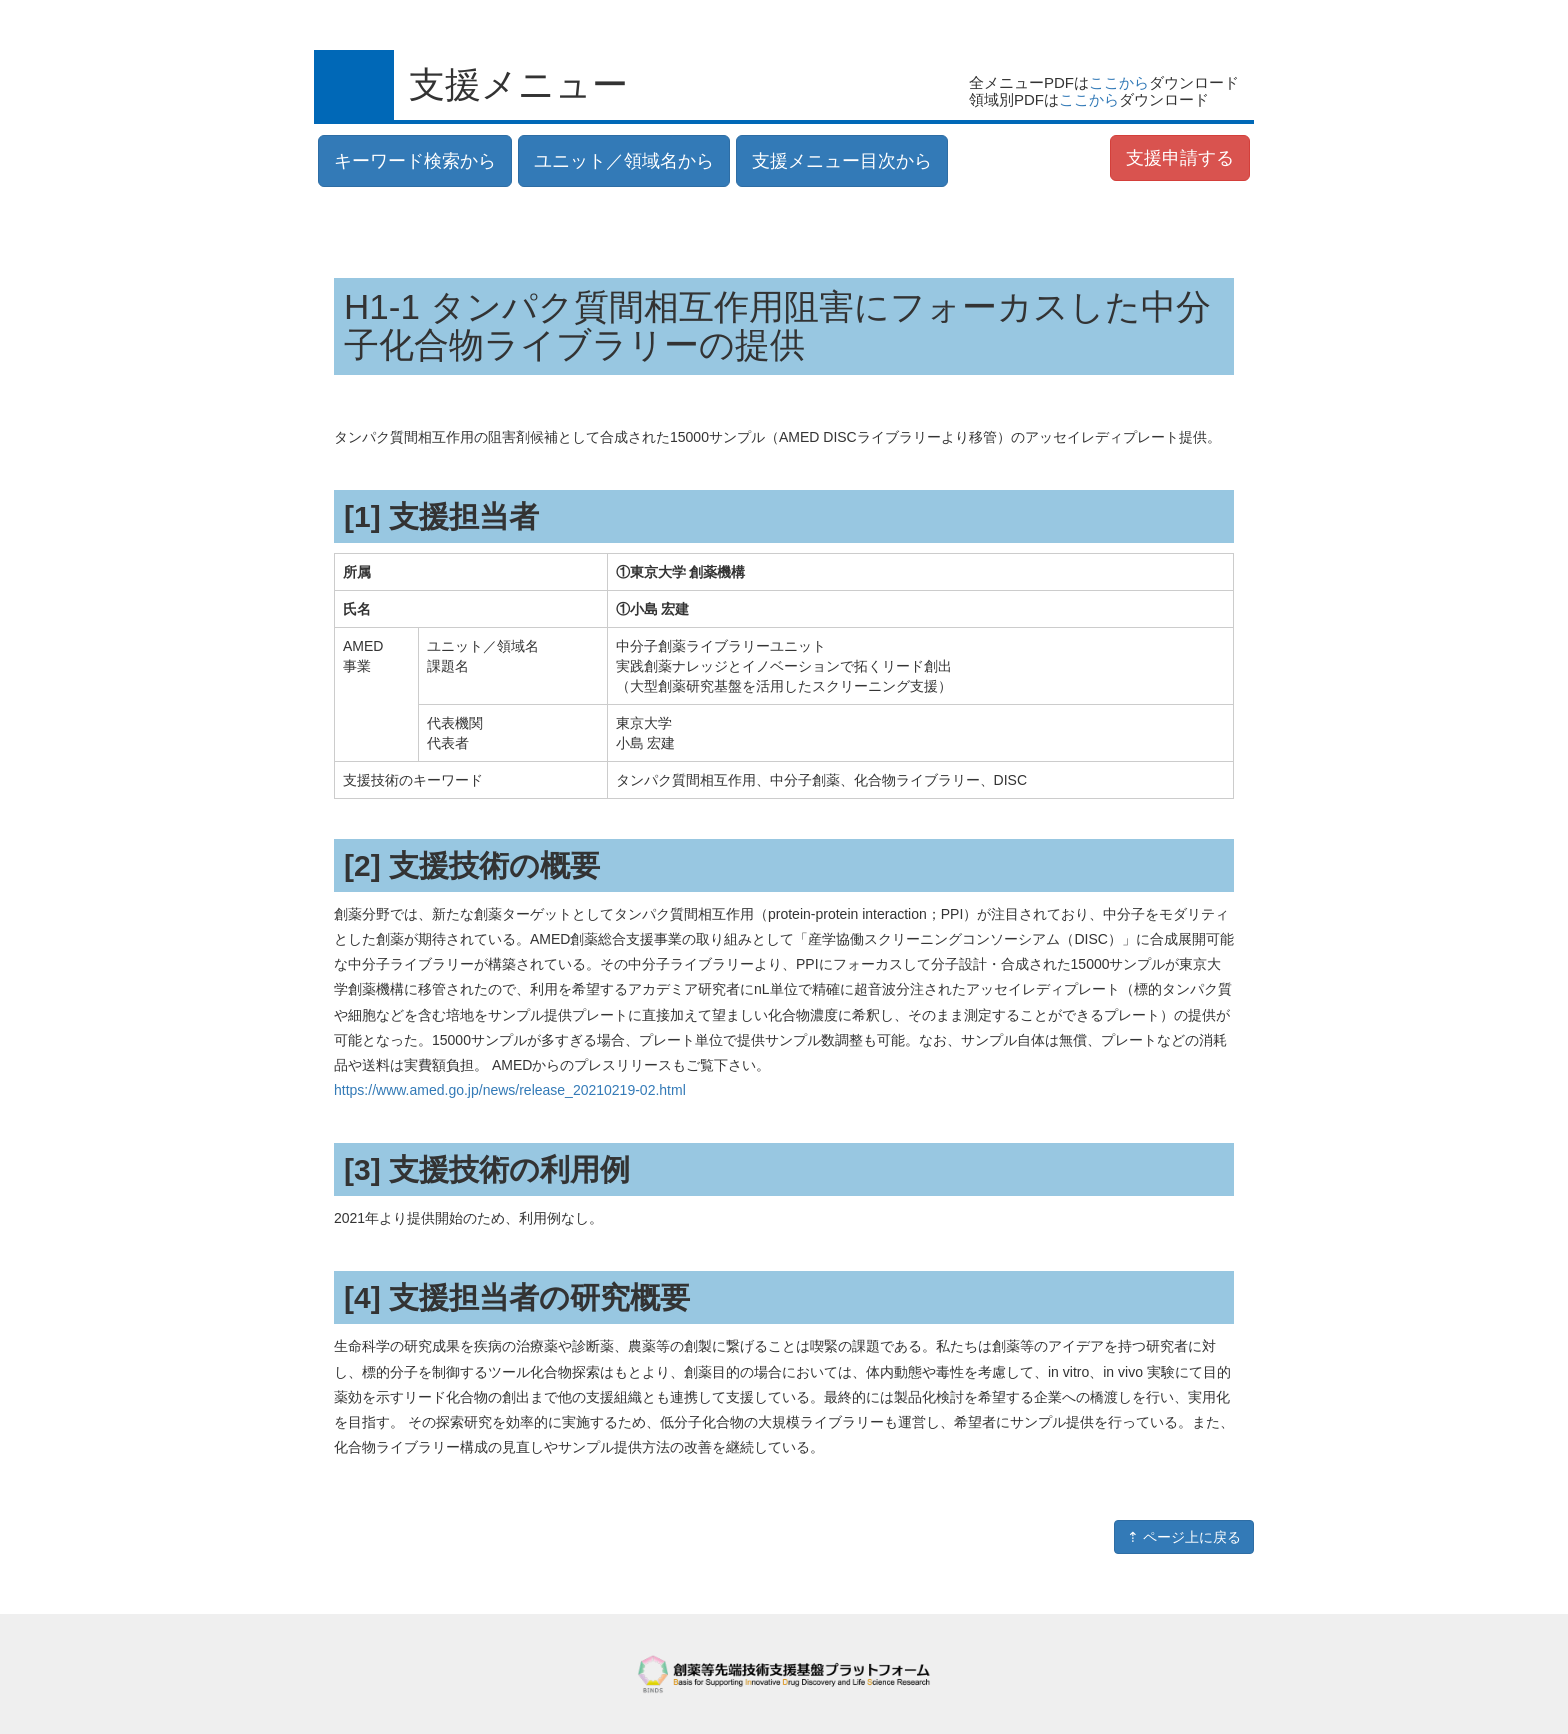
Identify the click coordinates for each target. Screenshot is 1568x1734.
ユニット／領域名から (624, 161)
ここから (1119, 82)
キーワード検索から (415, 161)
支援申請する (1180, 158)
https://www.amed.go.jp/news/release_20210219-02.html (510, 1090)
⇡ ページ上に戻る (1184, 1537)
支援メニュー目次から (842, 161)
